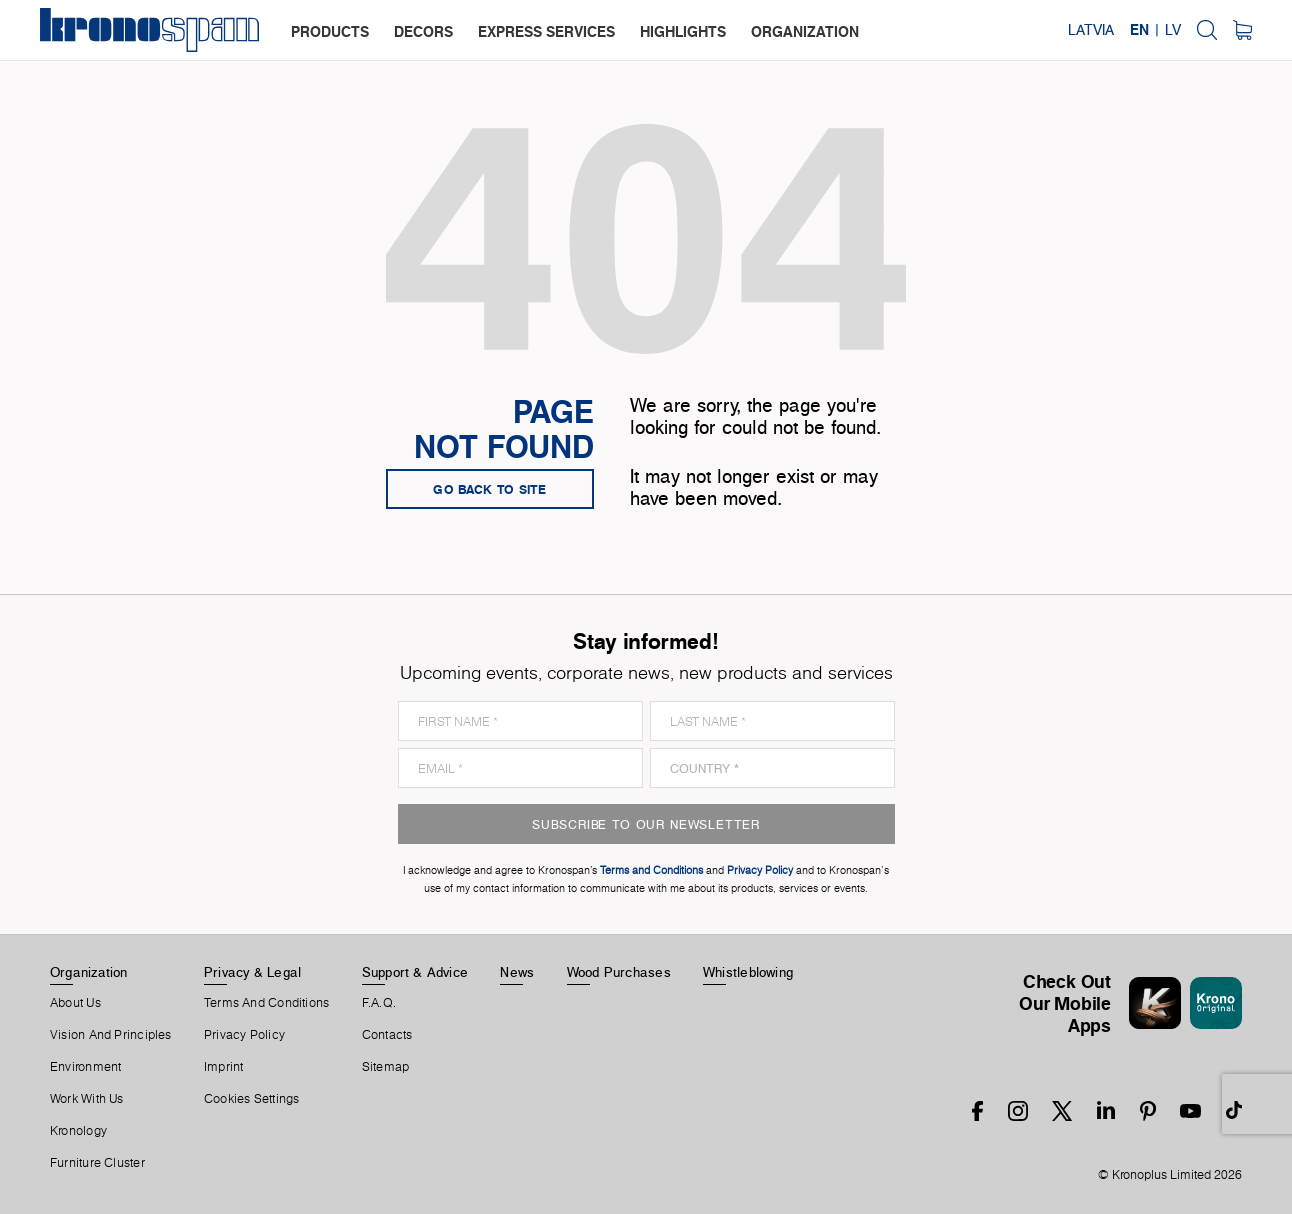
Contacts (387, 1035)
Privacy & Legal (252, 972)
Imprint (224, 1067)
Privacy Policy (244, 1035)
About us (75, 1003)
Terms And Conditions (266, 1003)
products (330, 31)
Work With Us (87, 1099)
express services (546, 31)
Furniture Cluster (97, 1163)
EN (1139, 30)
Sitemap (386, 1067)
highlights (683, 31)
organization (805, 31)
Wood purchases (619, 972)
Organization (89, 972)
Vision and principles (111, 1035)
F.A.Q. (379, 1003)
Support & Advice (415, 972)
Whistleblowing (748, 972)
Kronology (78, 1131)
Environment (85, 1067)
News (517, 972)
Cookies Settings (252, 1099)
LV (1173, 30)
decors (423, 31)
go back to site (490, 489)
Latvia (1091, 30)
